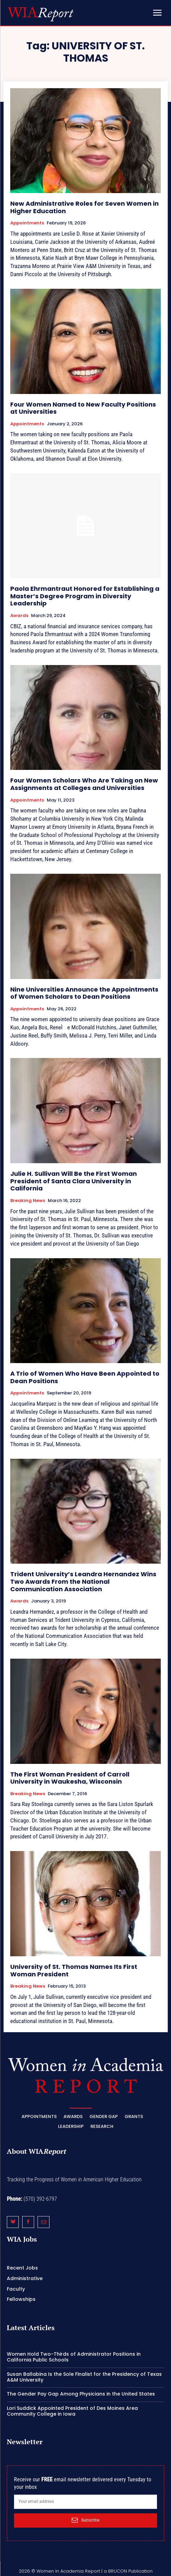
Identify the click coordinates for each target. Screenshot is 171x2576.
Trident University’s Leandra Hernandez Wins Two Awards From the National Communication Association (83, 1581)
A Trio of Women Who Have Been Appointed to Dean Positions (84, 1377)
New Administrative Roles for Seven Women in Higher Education (84, 207)
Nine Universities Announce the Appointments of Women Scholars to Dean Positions (84, 993)
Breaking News (27, 1200)
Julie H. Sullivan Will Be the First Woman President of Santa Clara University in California (73, 1180)
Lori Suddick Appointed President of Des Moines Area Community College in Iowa (72, 2411)
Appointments (27, 223)
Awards (19, 615)
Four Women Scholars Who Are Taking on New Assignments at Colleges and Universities (84, 784)
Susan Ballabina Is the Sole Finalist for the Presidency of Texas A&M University (84, 2377)
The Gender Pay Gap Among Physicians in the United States (81, 2393)
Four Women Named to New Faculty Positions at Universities (83, 408)
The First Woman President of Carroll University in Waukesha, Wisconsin (69, 1778)
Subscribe (85, 2520)
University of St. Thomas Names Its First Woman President (73, 1970)
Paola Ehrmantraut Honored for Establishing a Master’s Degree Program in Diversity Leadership (84, 595)
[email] (85, 2502)
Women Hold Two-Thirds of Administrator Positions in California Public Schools (74, 2357)
